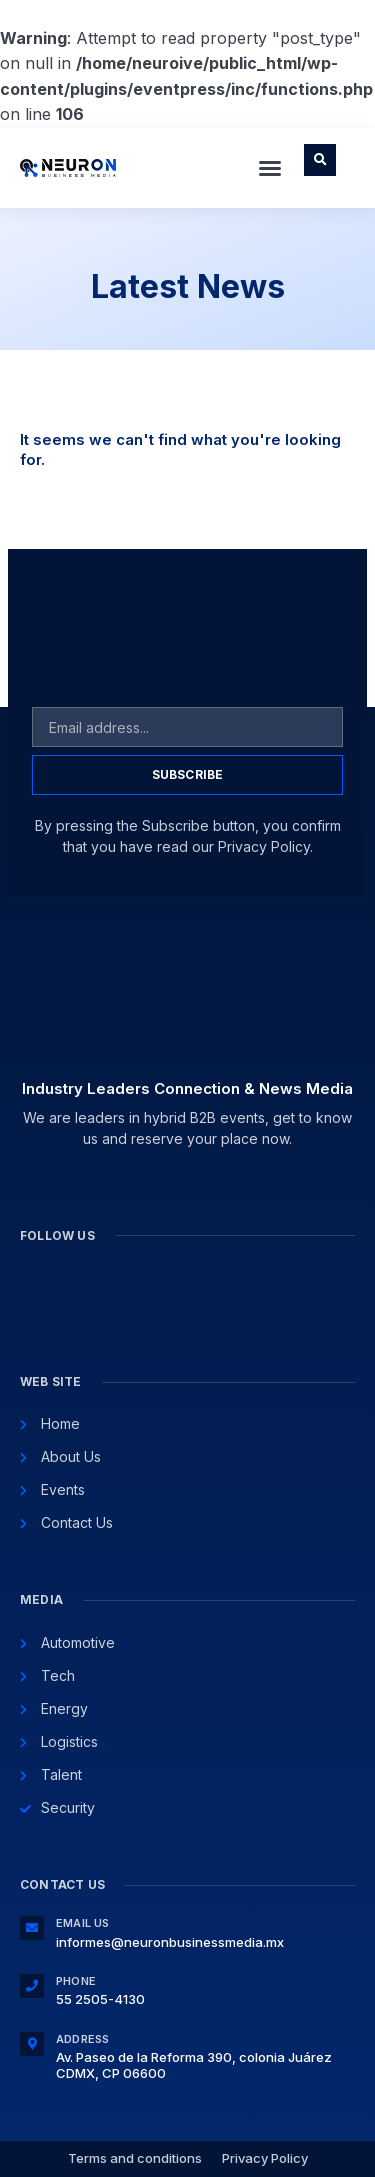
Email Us (83, 1923)
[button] (270, 168)
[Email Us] (32, 1928)
